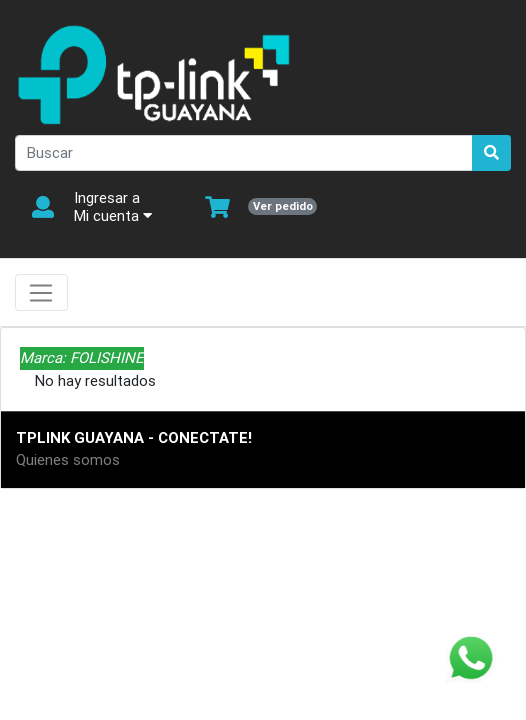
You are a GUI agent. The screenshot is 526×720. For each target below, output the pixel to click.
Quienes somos (68, 459)
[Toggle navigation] (41, 293)
